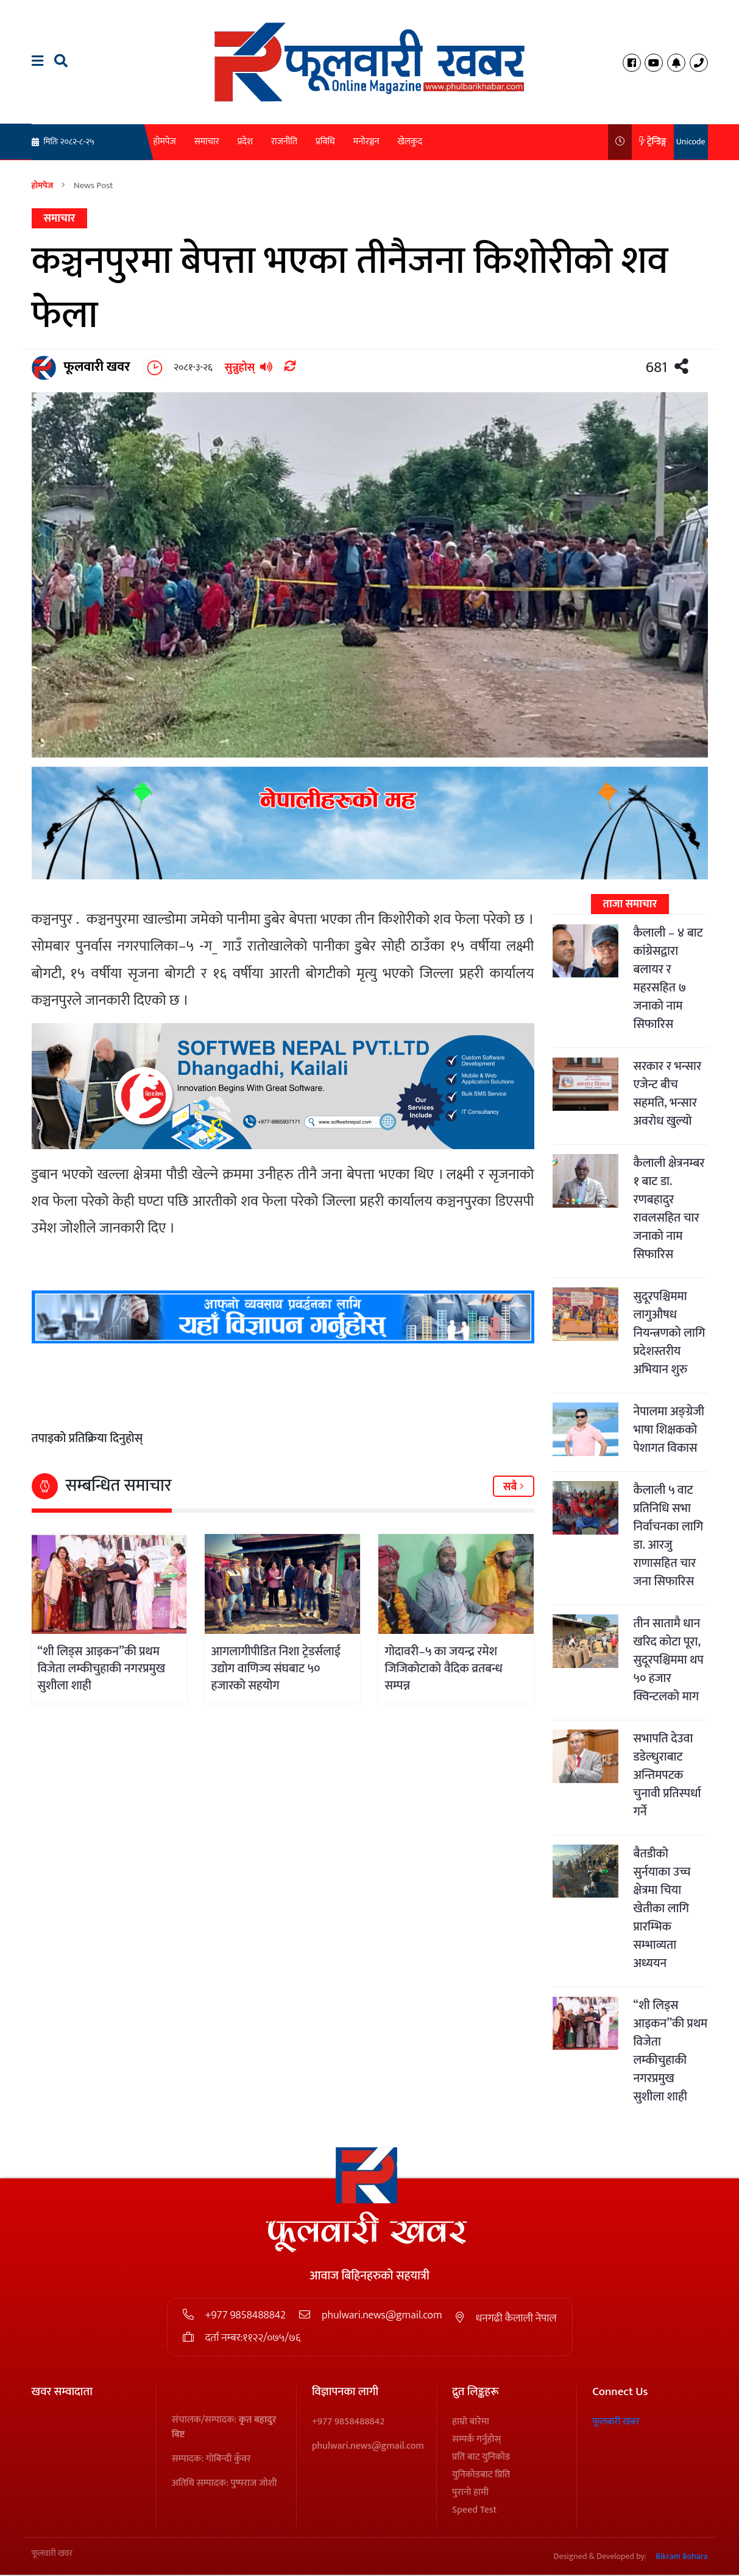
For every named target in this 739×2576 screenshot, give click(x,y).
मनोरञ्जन (366, 141)
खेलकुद (409, 141)
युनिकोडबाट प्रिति (481, 2476)
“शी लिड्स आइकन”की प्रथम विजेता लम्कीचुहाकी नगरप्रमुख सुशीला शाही (102, 1669)
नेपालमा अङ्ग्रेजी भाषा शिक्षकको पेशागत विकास (669, 1431)
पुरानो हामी (470, 2493)
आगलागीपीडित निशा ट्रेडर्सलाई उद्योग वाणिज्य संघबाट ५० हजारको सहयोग (276, 1669)
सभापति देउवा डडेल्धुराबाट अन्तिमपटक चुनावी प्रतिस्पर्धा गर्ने (667, 1776)
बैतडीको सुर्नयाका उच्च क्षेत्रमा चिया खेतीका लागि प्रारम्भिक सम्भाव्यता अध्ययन (662, 1910)
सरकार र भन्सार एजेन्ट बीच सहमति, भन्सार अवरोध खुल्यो (668, 1095)
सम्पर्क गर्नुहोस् (476, 2440)
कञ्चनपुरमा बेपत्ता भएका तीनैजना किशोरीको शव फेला (352, 288)
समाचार (206, 141)
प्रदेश (245, 141)
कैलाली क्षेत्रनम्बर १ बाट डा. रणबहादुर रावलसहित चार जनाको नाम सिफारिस (669, 1210)
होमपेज (165, 141)
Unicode (690, 142)
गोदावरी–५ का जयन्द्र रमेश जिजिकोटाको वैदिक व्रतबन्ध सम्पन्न (443, 1669)
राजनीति (284, 141)
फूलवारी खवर (81, 368)
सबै (513, 1488)
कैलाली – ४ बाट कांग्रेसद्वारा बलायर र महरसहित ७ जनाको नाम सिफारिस (668, 980)
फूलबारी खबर (615, 2423)
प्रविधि (325, 141)
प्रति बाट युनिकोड (481, 2458)
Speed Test (474, 2511)
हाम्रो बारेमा (470, 2423)
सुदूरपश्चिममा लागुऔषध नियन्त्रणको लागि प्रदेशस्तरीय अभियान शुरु (669, 1334)
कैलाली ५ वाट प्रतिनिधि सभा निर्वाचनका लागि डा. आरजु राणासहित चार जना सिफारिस (669, 1537)
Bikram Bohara (681, 2557)
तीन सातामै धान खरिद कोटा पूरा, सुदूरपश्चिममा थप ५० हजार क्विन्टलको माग (669, 1661)
